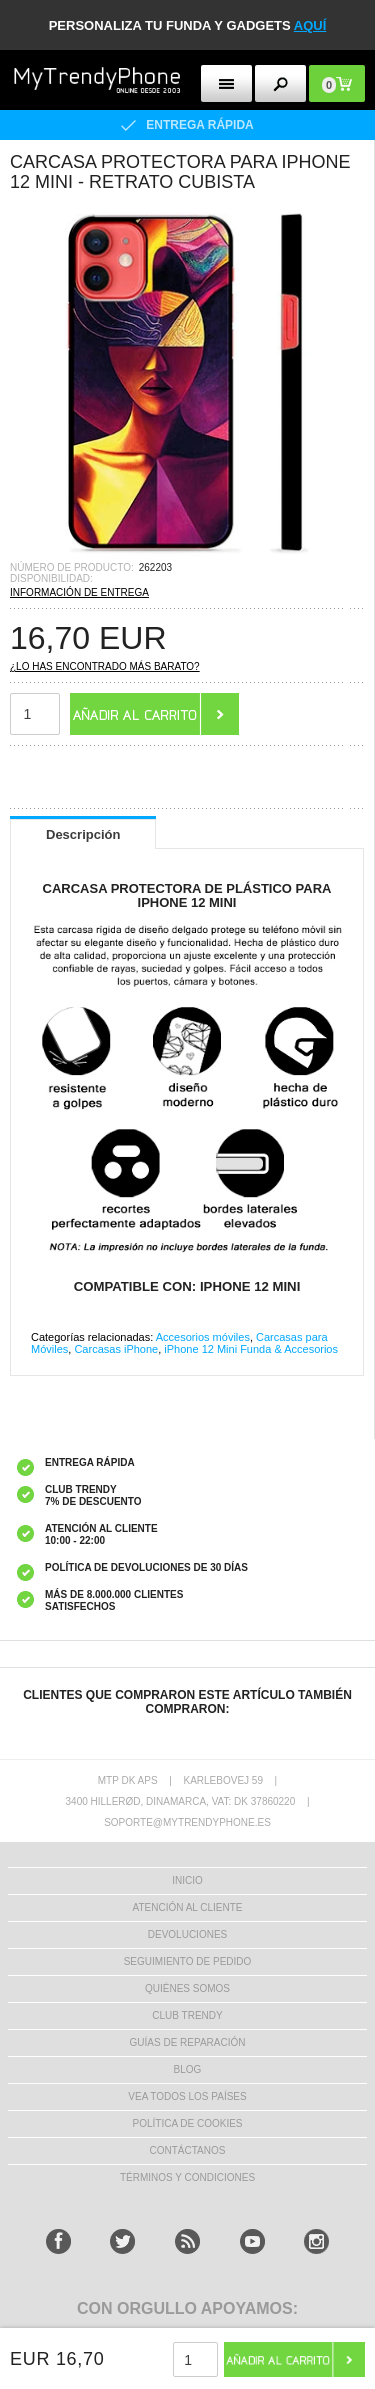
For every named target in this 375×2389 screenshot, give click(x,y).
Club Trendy (187, 2015)
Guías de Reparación (188, 2042)
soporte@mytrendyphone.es (187, 1822)
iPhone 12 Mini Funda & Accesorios (251, 1349)
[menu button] (226, 83)
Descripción (83, 834)
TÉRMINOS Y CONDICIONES (187, 2177)
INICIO (187, 1880)
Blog (188, 2069)
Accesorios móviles (203, 1337)
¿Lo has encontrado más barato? (105, 666)
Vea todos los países (187, 2096)
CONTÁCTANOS (188, 2150)
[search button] (280, 83)
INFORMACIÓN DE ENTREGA (79, 592)
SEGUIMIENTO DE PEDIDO (188, 1961)
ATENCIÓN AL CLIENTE (187, 1907)
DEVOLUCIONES (187, 1934)
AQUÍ (310, 25)
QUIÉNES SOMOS (187, 1988)
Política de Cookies (187, 2123)
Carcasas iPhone (116, 1349)
